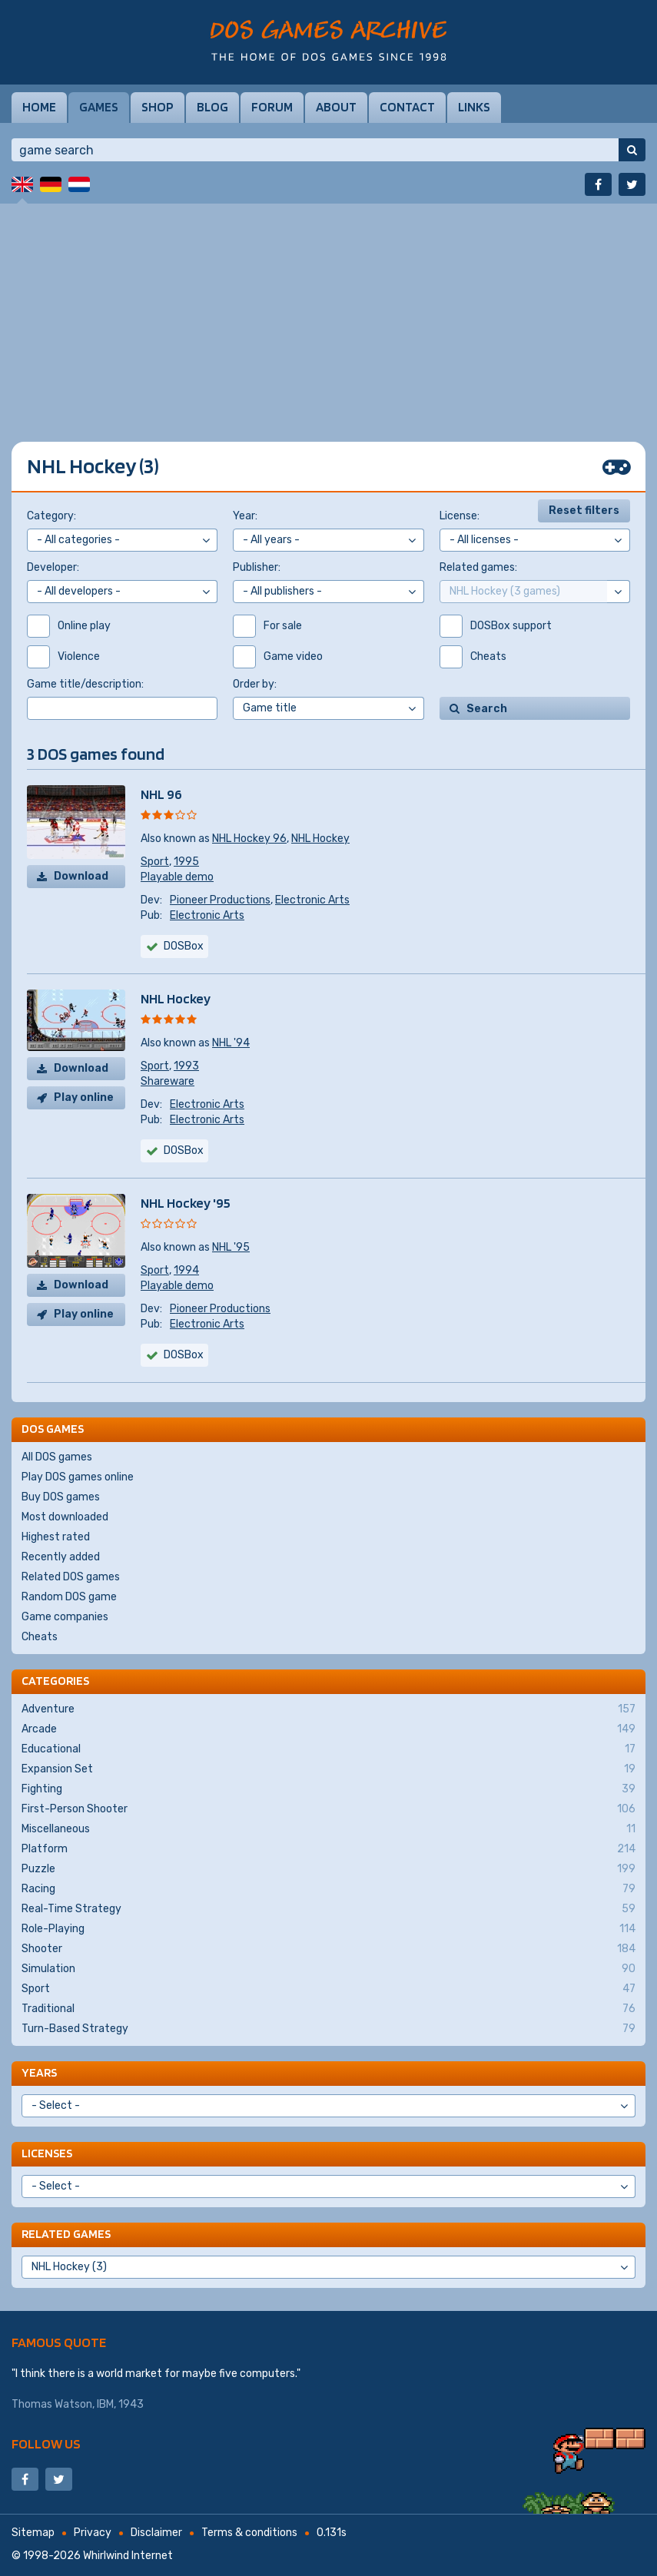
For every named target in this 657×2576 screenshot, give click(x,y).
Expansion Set (328, 1769)
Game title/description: (85, 684)
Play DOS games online (78, 1477)
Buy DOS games (61, 1496)
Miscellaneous (328, 1829)
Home (39, 106)
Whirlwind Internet (128, 2555)
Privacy (92, 2532)
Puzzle (328, 1869)
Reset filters (584, 510)
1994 (186, 1270)
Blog (212, 106)
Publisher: (256, 567)
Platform (328, 1849)
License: (459, 515)
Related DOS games (71, 1576)
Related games (66, 2233)
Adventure (328, 1709)
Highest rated (56, 1536)
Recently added (61, 1556)
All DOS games (57, 1457)
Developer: (53, 567)
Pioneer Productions (220, 900)
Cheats (40, 1636)
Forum (272, 106)
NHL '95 (231, 1247)
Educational (328, 1749)
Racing (328, 1889)
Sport (155, 861)
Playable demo (177, 877)
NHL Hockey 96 (249, 838)
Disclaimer (156, 2532)
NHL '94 (231, 1042)
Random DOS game (69, 1596)
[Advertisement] (328, 311)
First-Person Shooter (328, 1809)
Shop (157, 106)
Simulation (328, 1969)
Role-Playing (328, 1929)
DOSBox (184, 946)
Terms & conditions (249, 2532)
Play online (84, 1097)
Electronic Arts (312, 900)
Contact (407, 106)
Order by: (255, 684)
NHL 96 (161, 794)
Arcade (328, 1729)
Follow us (46, 2443)
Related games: (478, 567)
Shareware (167, 1081)
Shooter (328, 1949)
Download (81, 876)
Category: (51, 515)
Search (486, 708)
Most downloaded (65, 1516)
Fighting (328, 1789)
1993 (186, 1066)
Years (39, 2072)
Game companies (65, 1616)
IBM (105, 2404)
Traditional (328, 2009)
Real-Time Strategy (328, 1909)
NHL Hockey (320, 838)
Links (474, 106)
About (336, 106)
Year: (245, 515)
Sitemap (33, 2532)
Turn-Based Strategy (328, 2029)
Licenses (47, 2153)
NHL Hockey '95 (186, 1203)
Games (98, 106)
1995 (186, 861)
